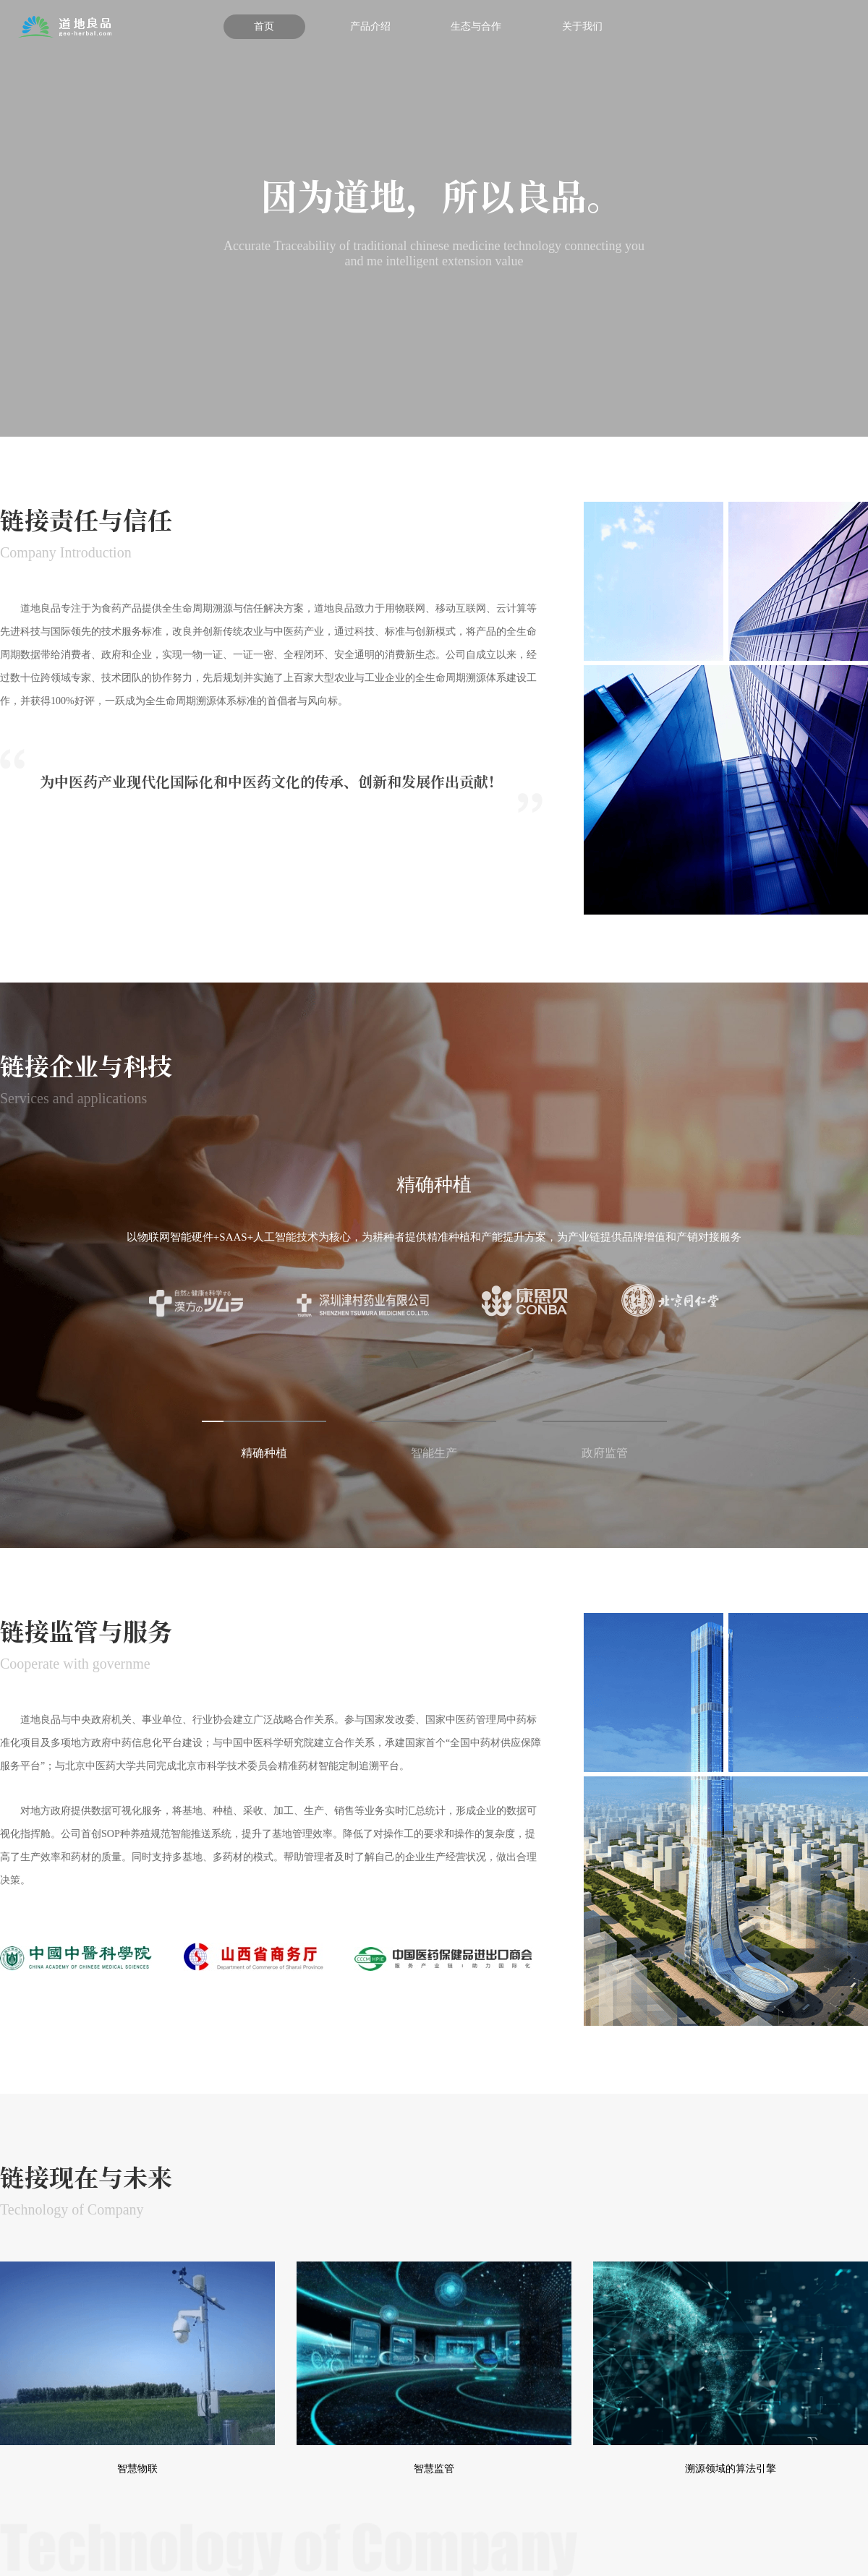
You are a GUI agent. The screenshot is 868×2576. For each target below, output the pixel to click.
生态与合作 (476, 26)
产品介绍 (370, 26)
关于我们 (582, 26)
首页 (264, 26)
